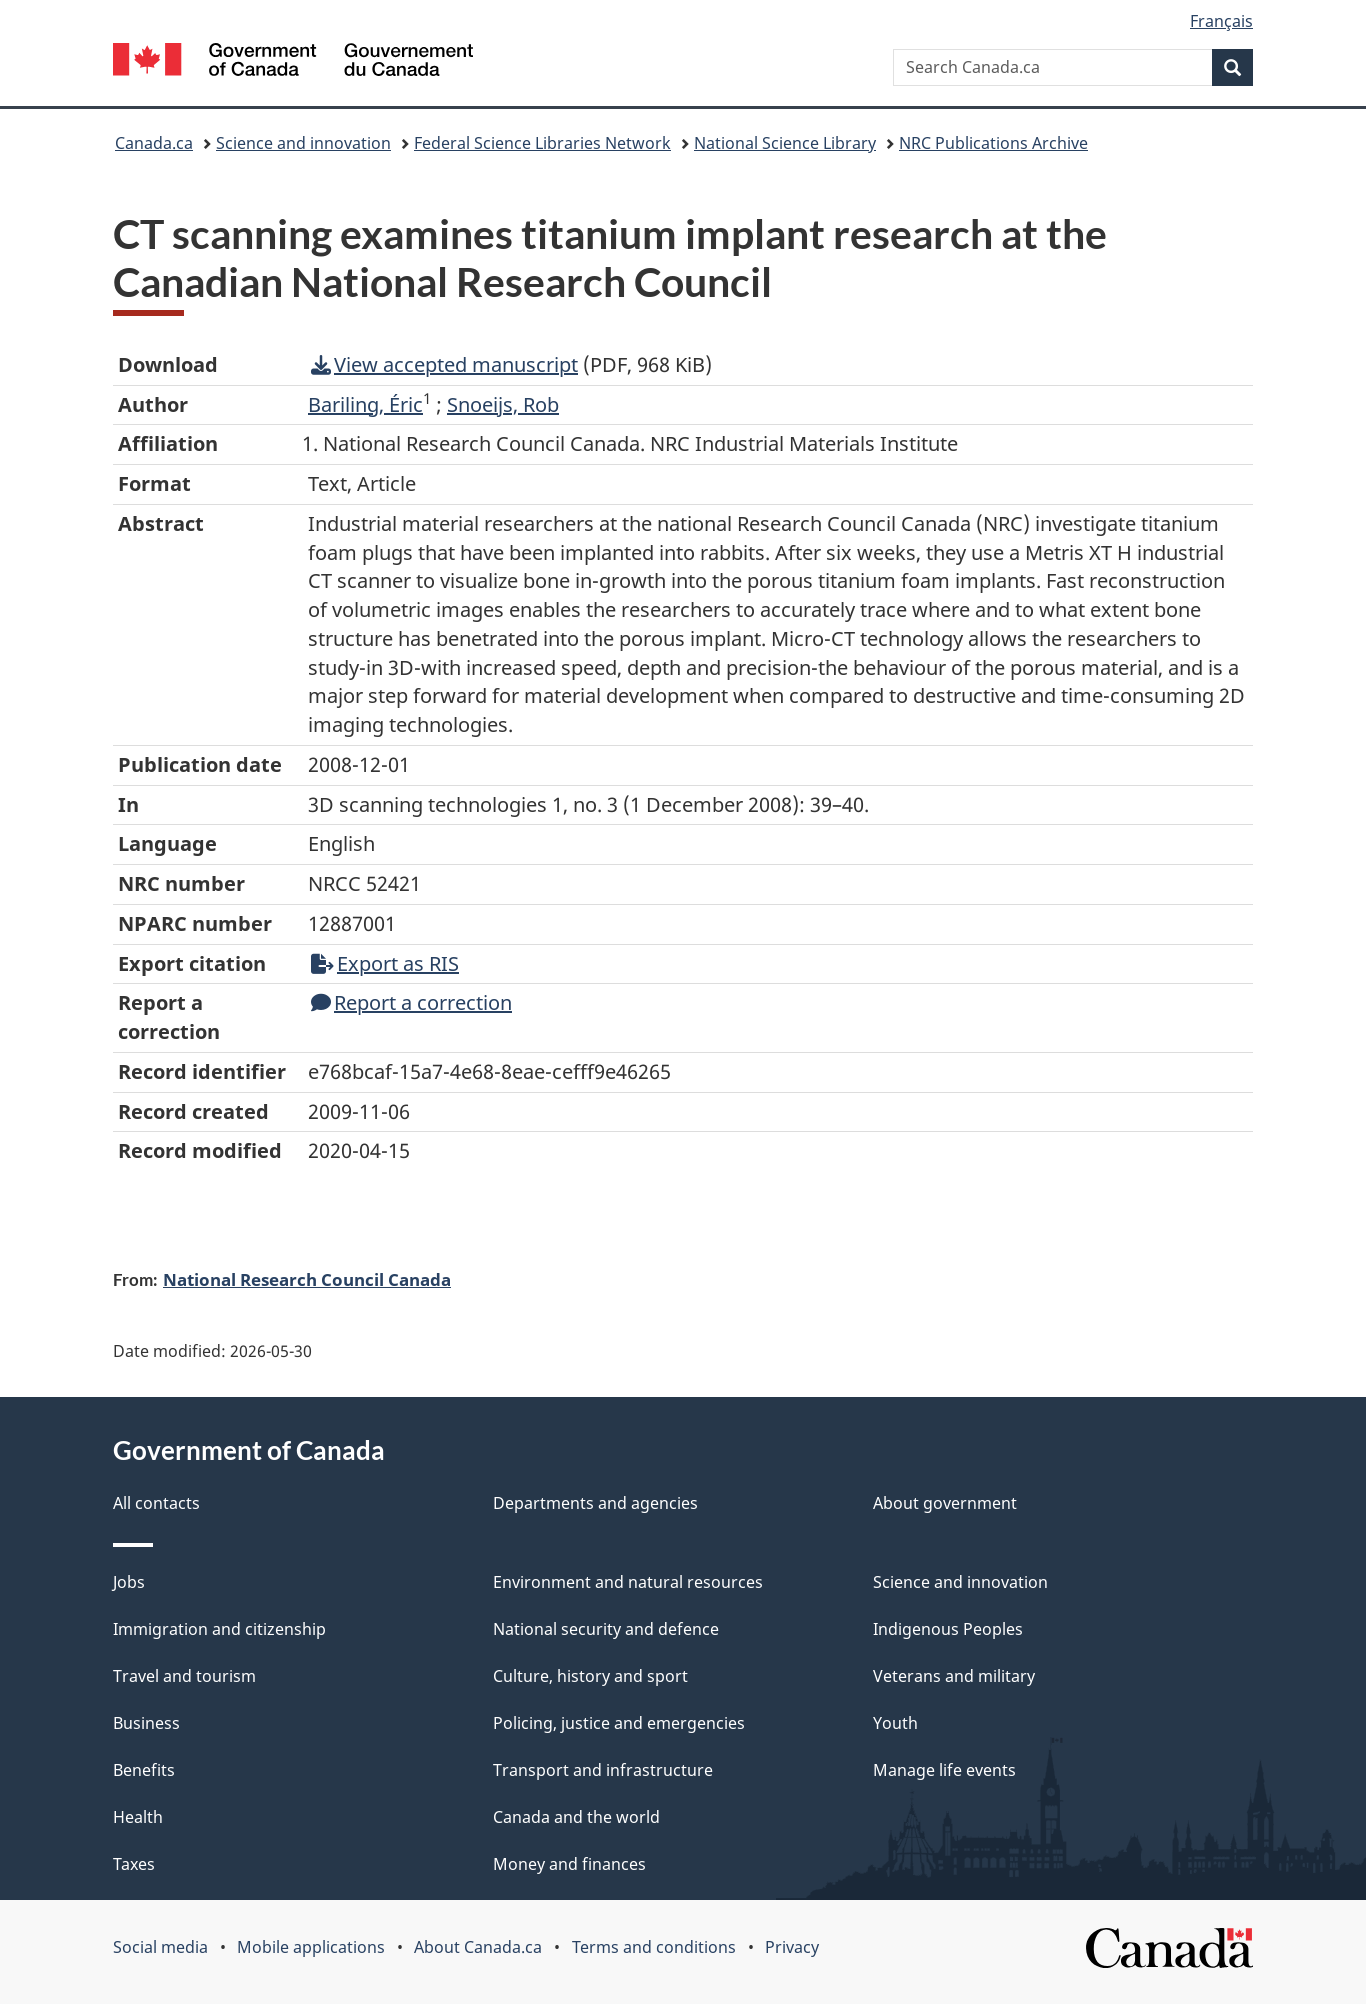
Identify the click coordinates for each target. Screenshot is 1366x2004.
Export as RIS (385, 963)
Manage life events (944, 1770)
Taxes (134, 1864)
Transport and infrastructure (603, 1770)
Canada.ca (154, 143)
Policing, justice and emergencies (619, 1723)
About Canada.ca (478, 1947)
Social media (160, 1947)
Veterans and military (954, 1676)
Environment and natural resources (628, 1582)
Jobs (129, 1582)
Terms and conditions (654, 1947)
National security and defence (606, 1629)
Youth (895, 1723)
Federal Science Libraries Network (542, 143)
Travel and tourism (184, 1676)
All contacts (156, 1503)
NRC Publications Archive (993, 143)
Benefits (144, 1770)
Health (138, 1817)
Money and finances (569, 1864)
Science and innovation (303, 143)
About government (945, 1503)
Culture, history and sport (590, 1676)
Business (146, 1723)
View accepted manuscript (444, 364)
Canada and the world (576, 1817)
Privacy (792, 1947)
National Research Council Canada (307, 1279)
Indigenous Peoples (948, 1629)
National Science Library (785, 143)
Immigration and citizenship (219, 1629)
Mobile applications (311, 1947)
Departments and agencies (595, 1503)
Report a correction (411, 1002)
